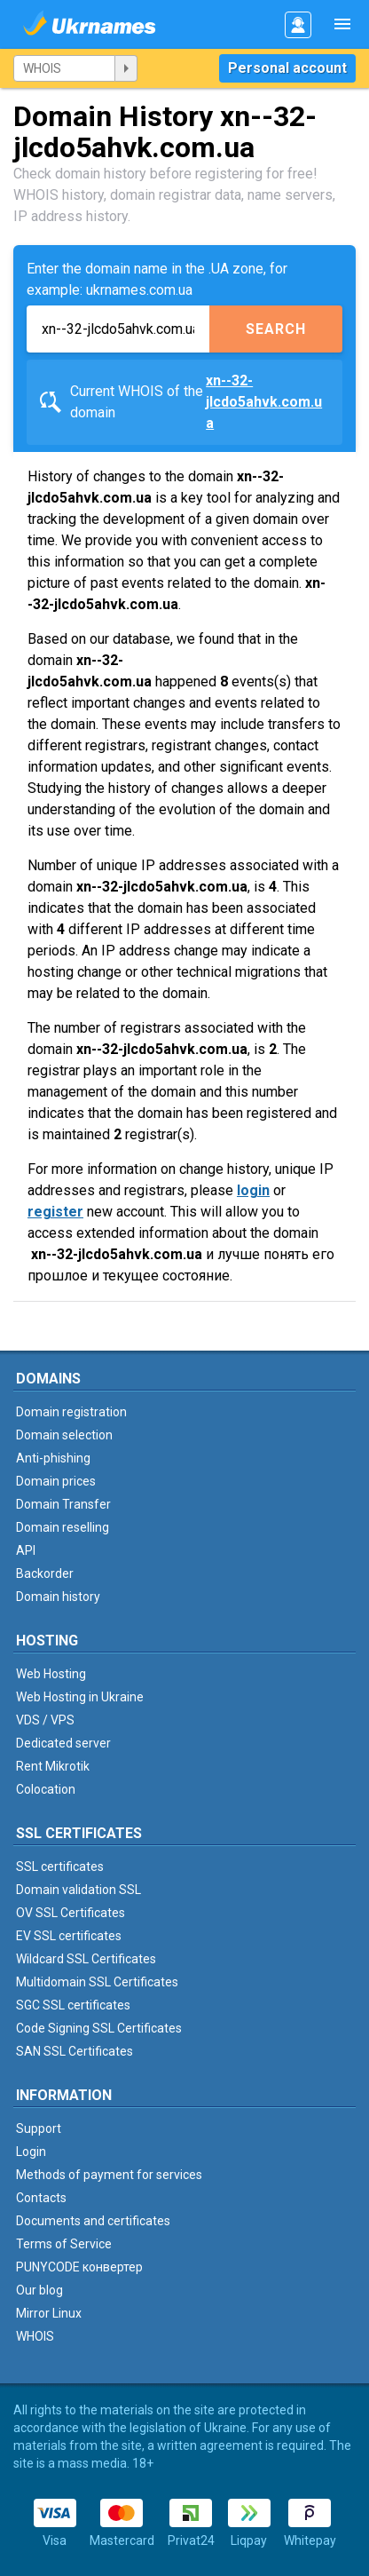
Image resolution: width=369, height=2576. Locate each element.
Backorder (45, 1573)
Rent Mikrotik (53, 1766)
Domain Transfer (63, 1504)
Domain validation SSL (78, 1889)
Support (38, 2128)
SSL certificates (60, 1866)
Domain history (58, 1596)
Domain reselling (62, 1527)
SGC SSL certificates (73, 2005)
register (55, 1211)
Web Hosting (51, 1674)
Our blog (39, 2290)
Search (276, 329)
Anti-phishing (53, 1458)
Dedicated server (63, 1743)
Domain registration (71, 1412)
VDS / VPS (45, 1720)
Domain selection (64, 1435)
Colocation (45, 1789)
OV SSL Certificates (70, 1913)
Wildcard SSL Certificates (86, 1959)
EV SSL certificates (69, 1936)
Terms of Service (64, 2244)
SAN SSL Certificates (74, 2051)
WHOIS (35, 2336)
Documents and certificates (93, 2221)
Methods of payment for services (109, 2175)
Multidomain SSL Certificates (97, 1982)
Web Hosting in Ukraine (80, 1697)
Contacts (41, 2198)
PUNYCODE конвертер (79, 2267)
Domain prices (56, 1481)
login (253, 1190)
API (25, 1550)
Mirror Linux (49, 2313)
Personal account (287, 67)
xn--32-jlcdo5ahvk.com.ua (264, 402)
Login (31, 2151)
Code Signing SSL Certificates (99, 2028)
